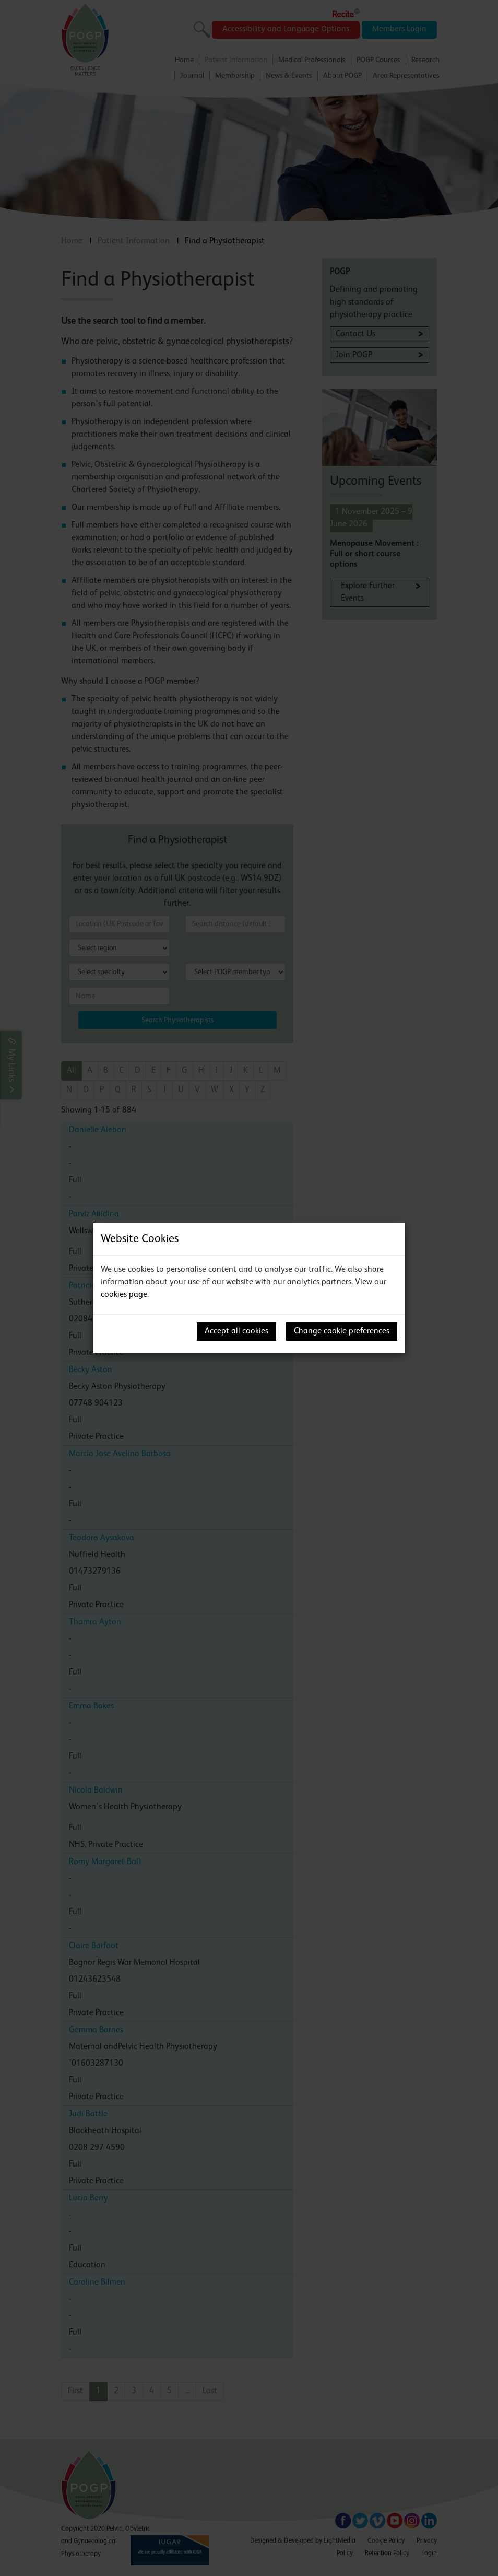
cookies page (124, 1295)
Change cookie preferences (341, 1331)
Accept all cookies (236, 1331)
